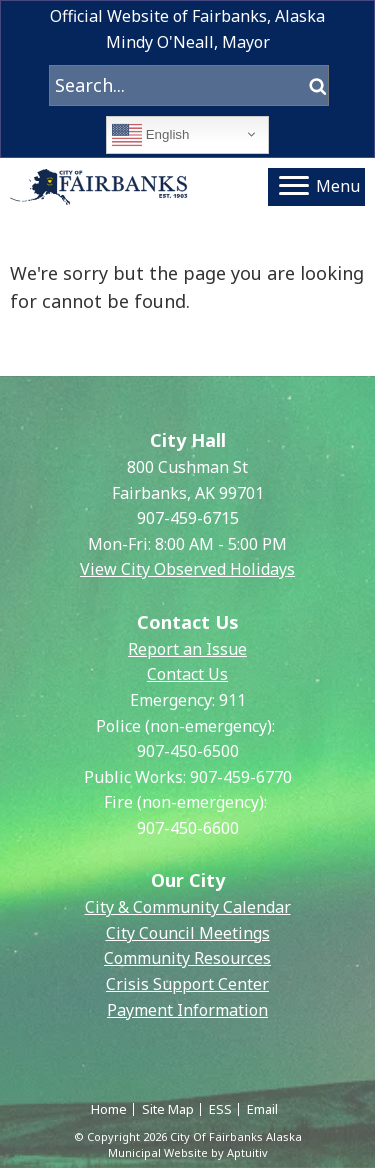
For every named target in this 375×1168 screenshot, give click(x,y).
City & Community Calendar (188, 907)
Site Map (168, 1109)
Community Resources (187, 958)
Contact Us (187, 674)
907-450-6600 (188, 828)
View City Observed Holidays (187, 569)
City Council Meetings (188, 933)
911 (232, 700)
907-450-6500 (188, 751)
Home (109, 1109)
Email (262, 1109)
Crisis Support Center (187, 984)
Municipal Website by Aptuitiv (188, 1152)
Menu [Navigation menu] (319, 186)
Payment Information (187, 1010)
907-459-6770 (241, 777)
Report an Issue (187, 649)
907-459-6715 (188, 518)
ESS (220, 1109)
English (150, 135)
